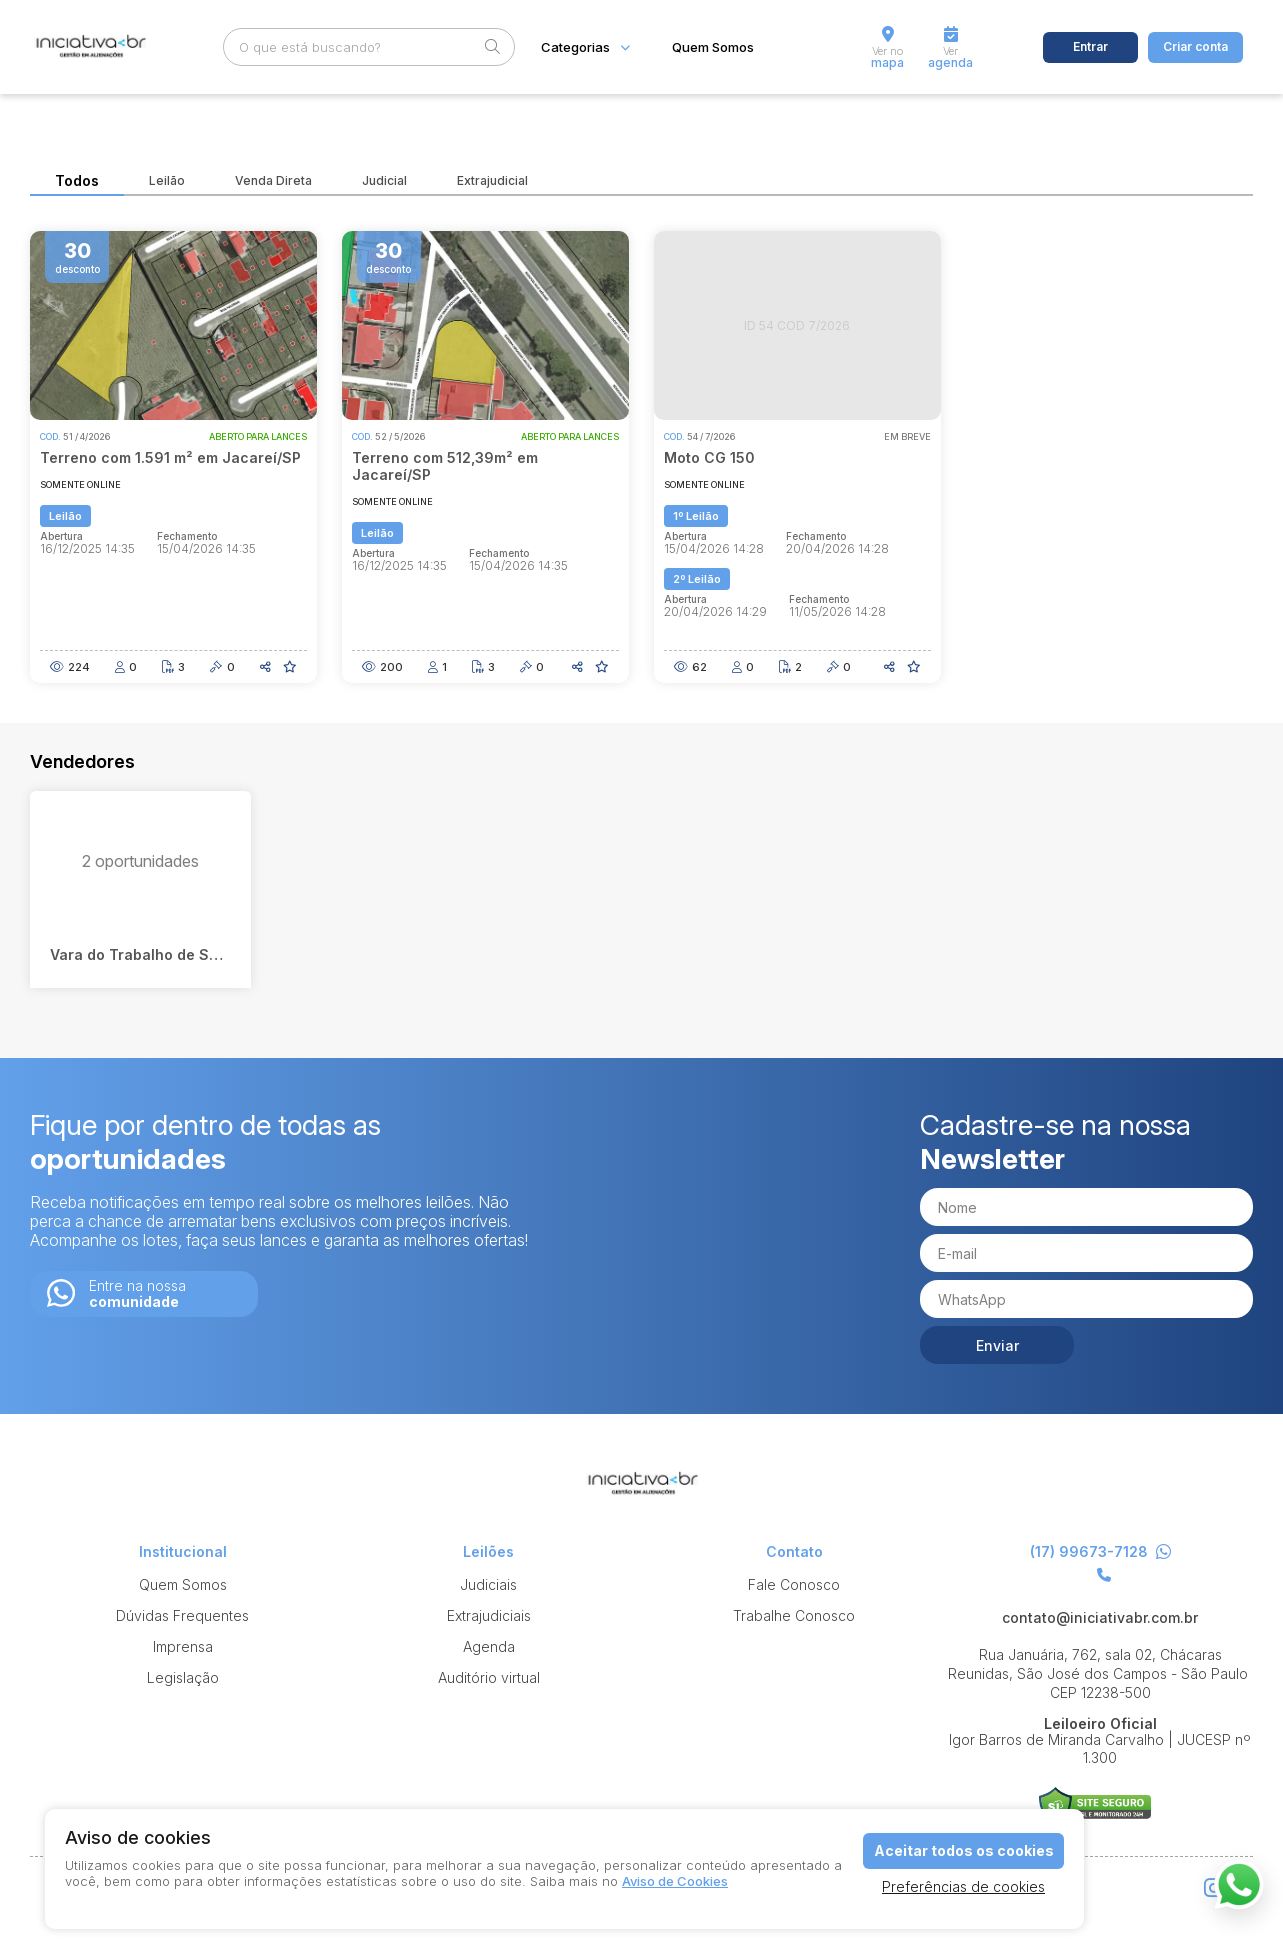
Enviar (997, 1345)
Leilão (167, 181)
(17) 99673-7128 (1100, 1552)
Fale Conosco (794, 1584)
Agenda (489, 1646)
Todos (77, 181)
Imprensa (183, 1646)
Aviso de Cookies (675, 1881)
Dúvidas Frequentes (182, 1615)
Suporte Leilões (1095, 1806)
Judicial (384, 181)
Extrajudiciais (489, 1615)
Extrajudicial (492, 181)
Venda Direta (273, 181)
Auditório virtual (489, 1677)
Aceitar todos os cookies (964, 1850)
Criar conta (1195, 46)
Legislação (183, 1677)
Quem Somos (713, 47)
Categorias (575, 47)
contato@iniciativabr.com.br (1100, 1618)
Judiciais (488, 1584)
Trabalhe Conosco (794, 1615)
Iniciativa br (89, 47)
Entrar (1090, 46)
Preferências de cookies (963, 1886)
